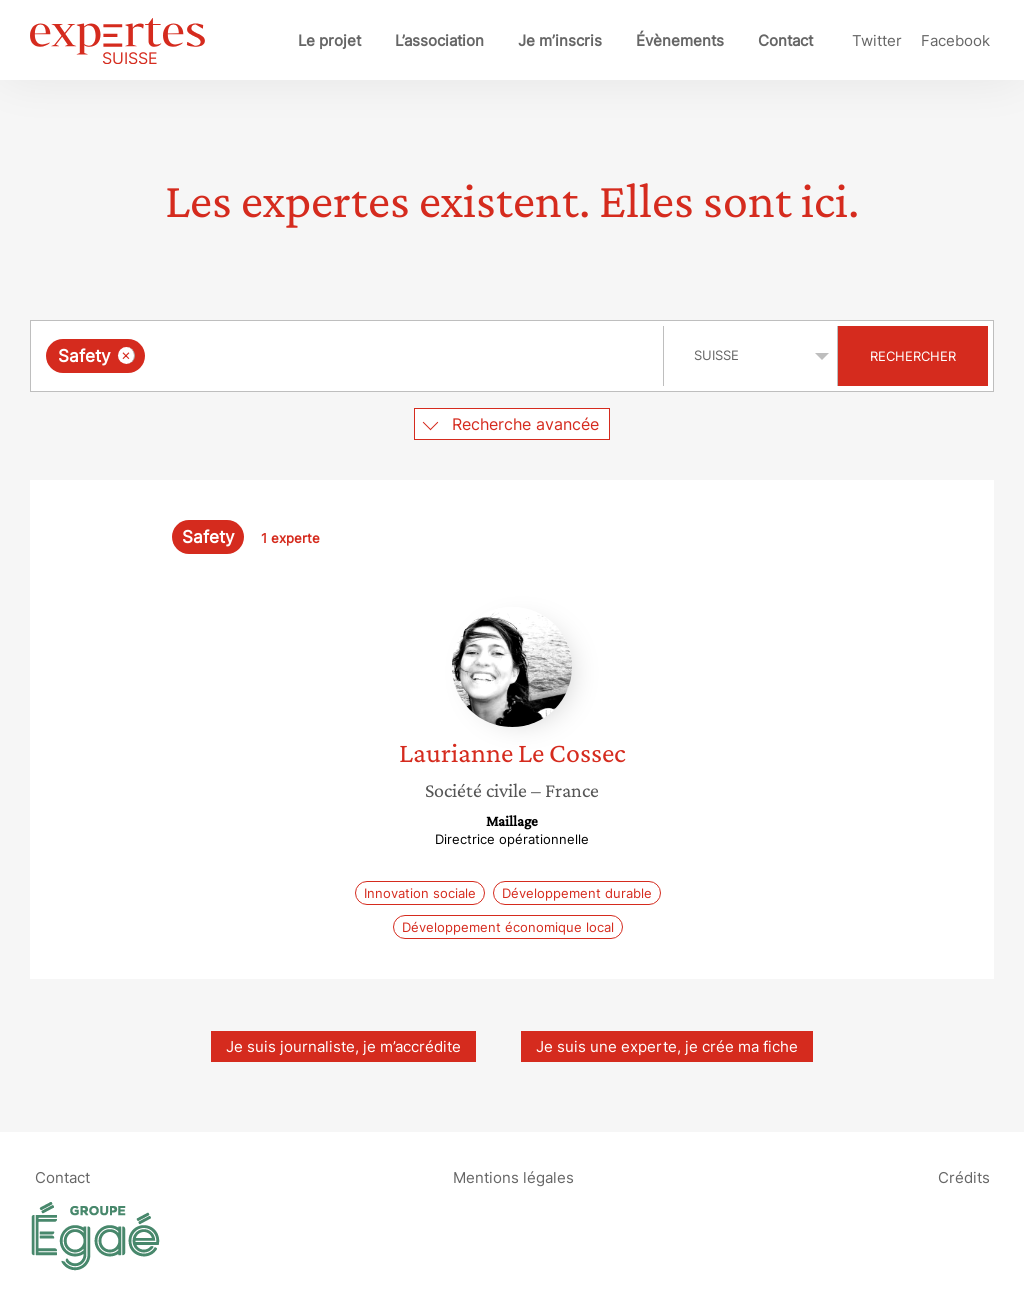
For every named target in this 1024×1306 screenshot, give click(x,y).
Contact (785, 40)
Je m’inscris (560, 40)
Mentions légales (513, 1176)
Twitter (877, 40)
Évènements (680, 40)
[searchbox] (356, 356)
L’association (439, 40)
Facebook (955, 40)
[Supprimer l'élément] (126, 355)
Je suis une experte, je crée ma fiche (667, 1046)
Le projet (329, 40)
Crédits (964, 1176)
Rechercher (913, 356)
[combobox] (349, 356)
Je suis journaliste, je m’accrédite (343, 1046)
